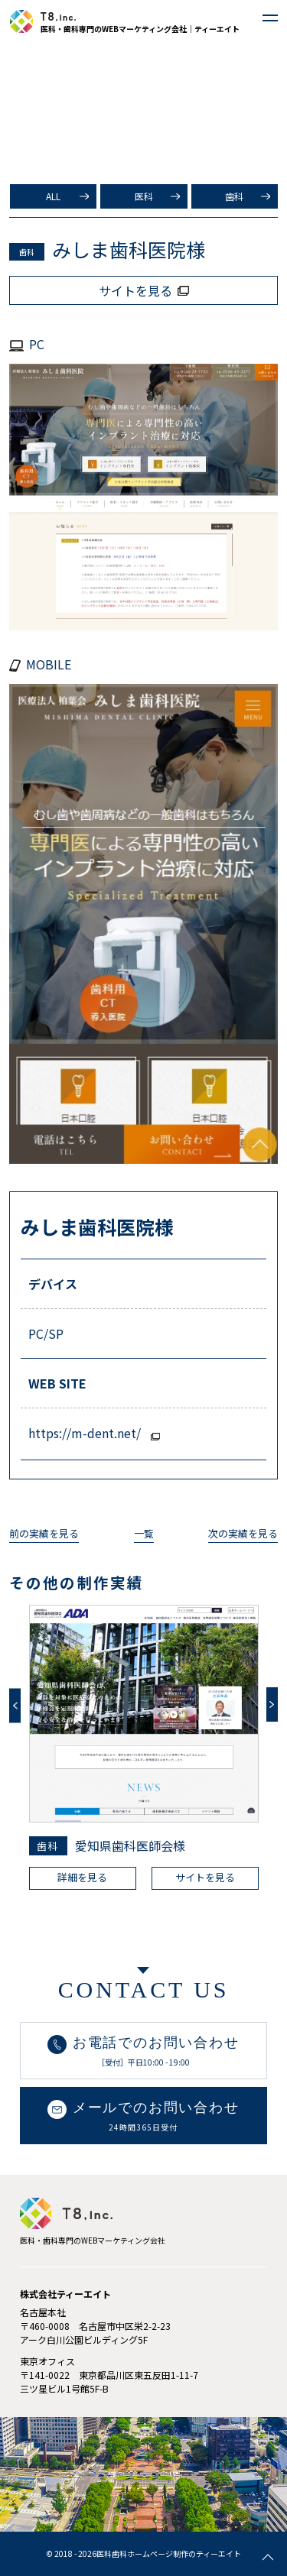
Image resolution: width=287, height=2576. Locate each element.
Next (272, 1704)
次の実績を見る (243, 1533)
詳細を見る (82, 1877)
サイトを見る (205, 1877)
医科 (144, 196)
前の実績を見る (44, 1533)
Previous (15, 1706)
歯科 (234, 196)
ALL (53, 196)
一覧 (144, 1533)
